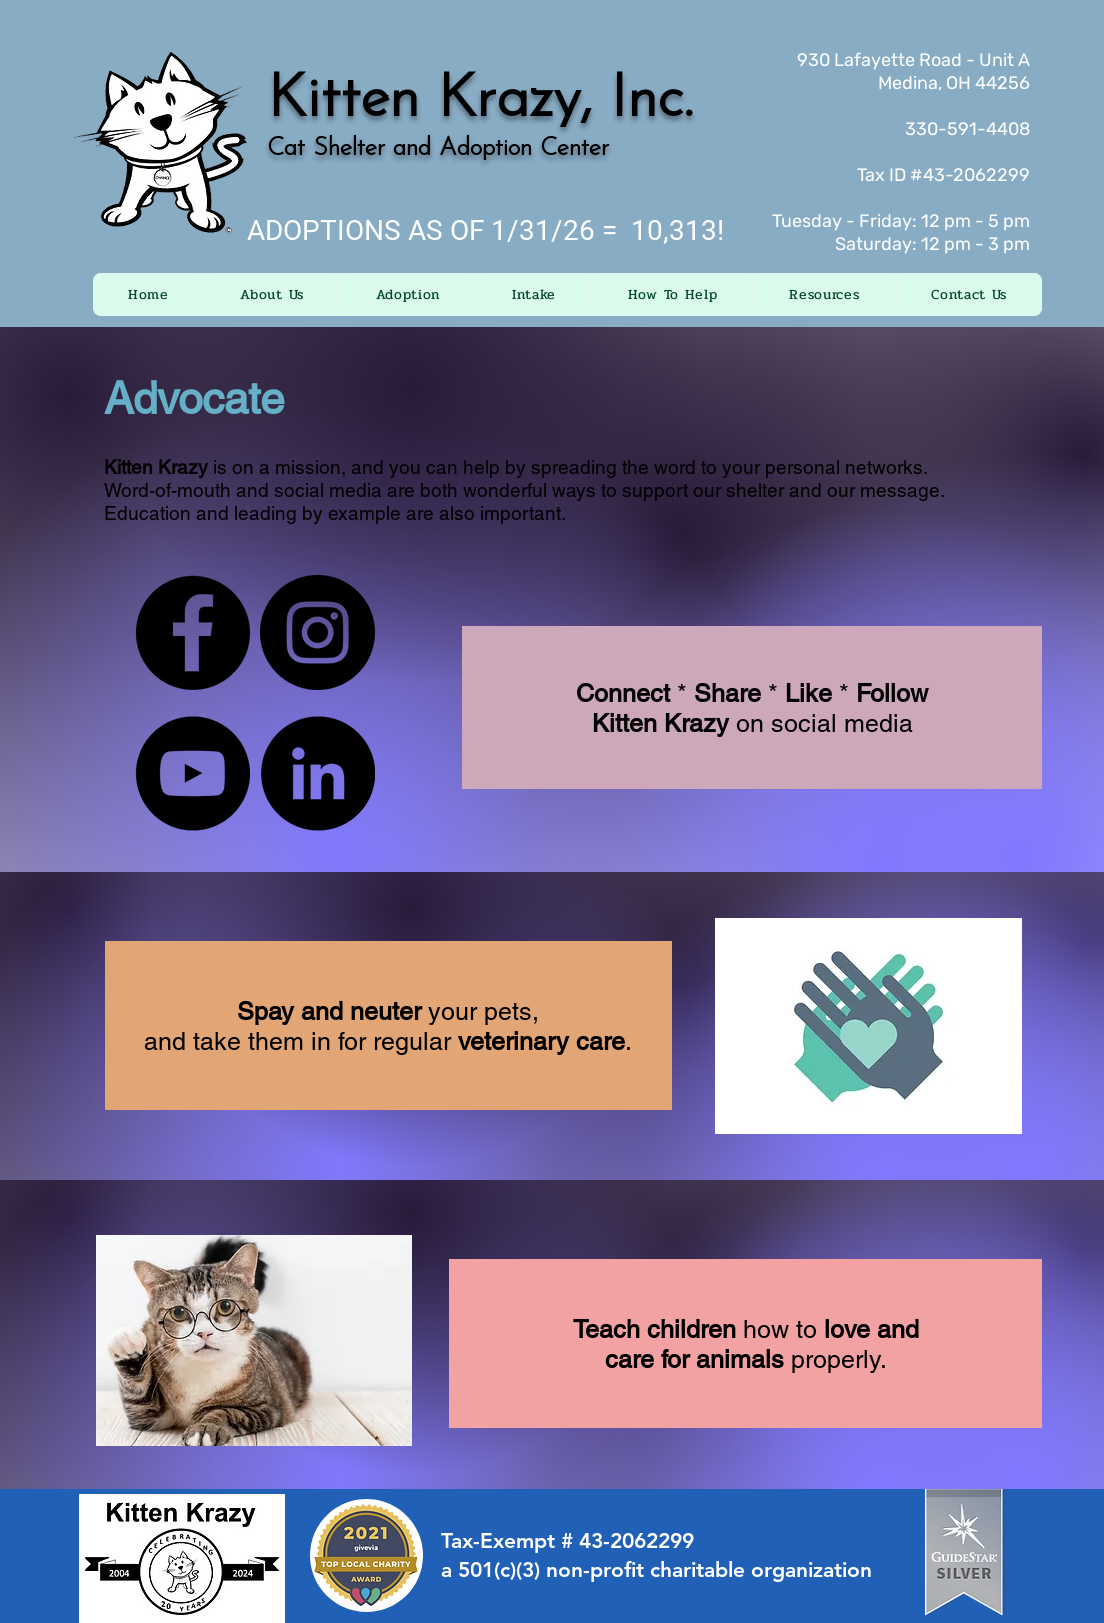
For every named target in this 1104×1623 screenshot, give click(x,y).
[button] (271, 294)
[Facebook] (192, 632)
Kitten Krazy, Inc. (480, 101)
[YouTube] (192, 773)
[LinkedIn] (317, 773)
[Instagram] (317, 632)
